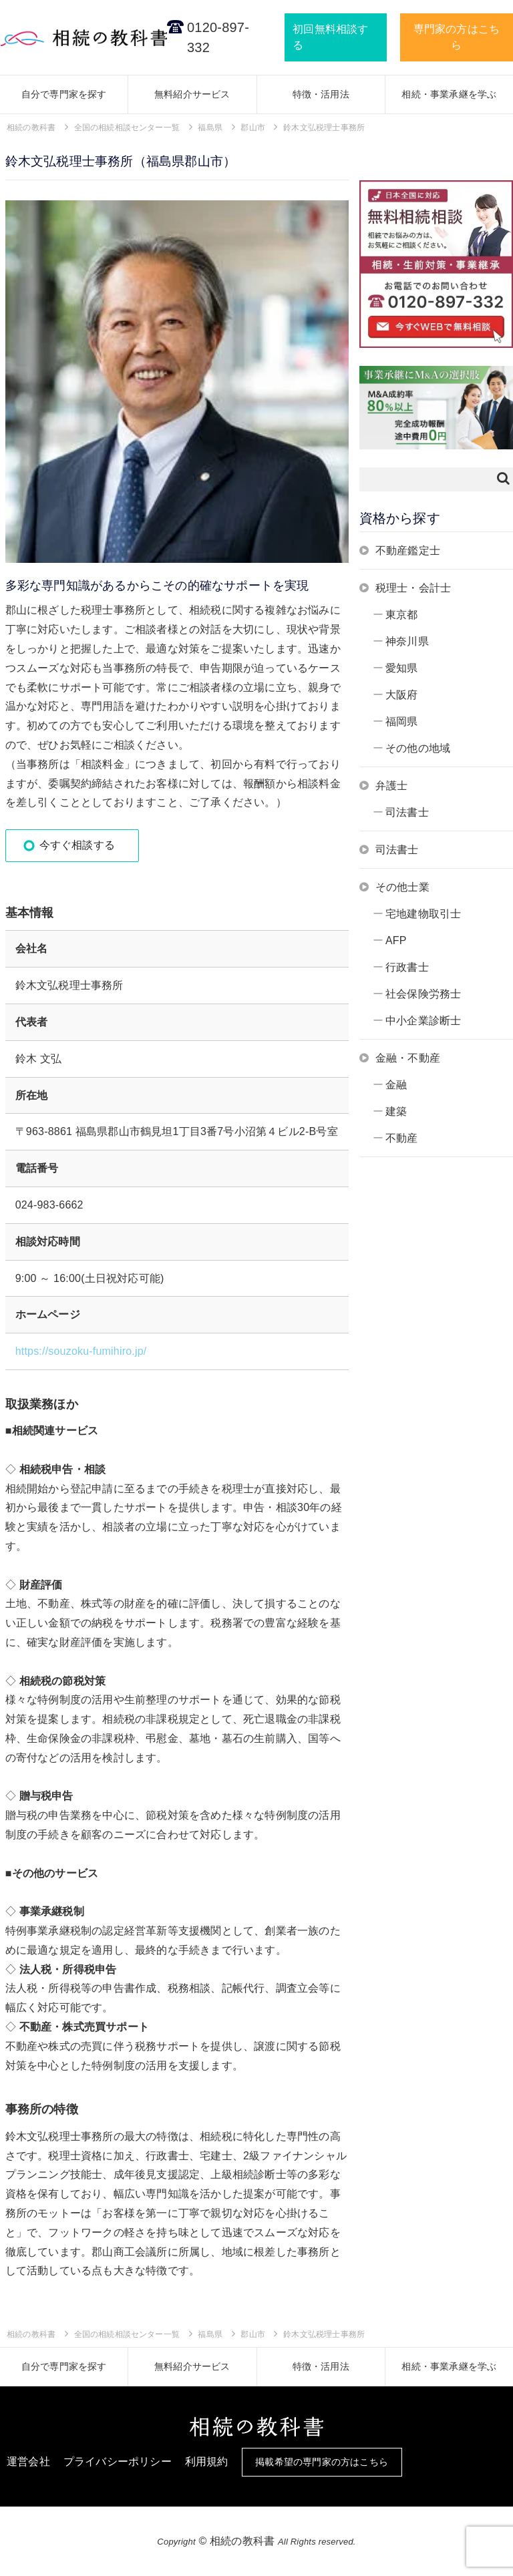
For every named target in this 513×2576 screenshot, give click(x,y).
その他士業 (402, 887)
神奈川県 (407, 641)
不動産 (401, 1138)
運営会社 (28, 2461)
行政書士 (407, 967)
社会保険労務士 (423, 994)
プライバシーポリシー (117, 2461)
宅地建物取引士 (423, 913)
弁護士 (391, 785)
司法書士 (407, 812)
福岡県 (401, 721)
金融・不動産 (407, 1058)
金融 (396, 1084)
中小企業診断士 (423, 1020)
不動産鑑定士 (407, 550)
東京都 (401, 614)
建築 (396, 1111)
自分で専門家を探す (64, 94)
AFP (396, 940)
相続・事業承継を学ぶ (448, 94)
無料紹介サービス (192, 94)
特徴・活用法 (321, 94)
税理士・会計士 (413, 588)
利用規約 (206, 2461)
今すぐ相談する (77, 845)
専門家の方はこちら (456, 37)
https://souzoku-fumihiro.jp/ (81, 1351)
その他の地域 (417, 748)
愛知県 (401, 668)
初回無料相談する (330, 37)
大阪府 (401, 694)
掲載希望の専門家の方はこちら (321, 2461)
